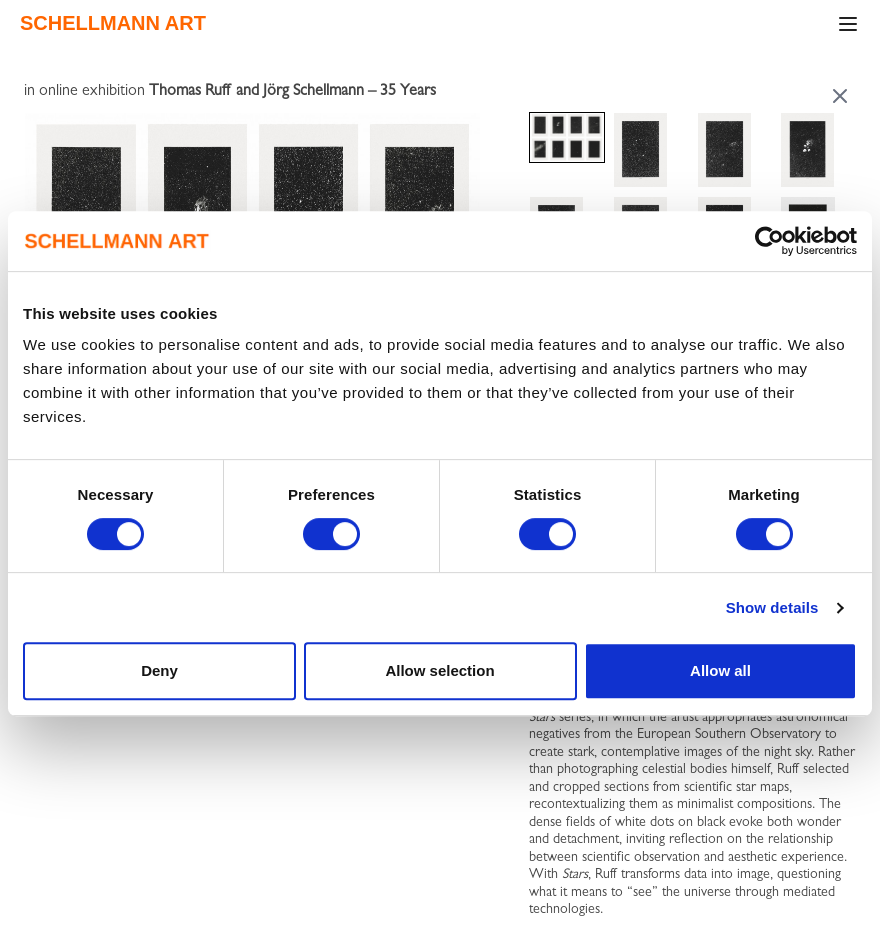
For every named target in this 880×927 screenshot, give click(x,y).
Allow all (720, 670)
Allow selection (439, 670)
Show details (772, 607)
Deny (159, 670)
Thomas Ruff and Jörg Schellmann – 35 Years (292, 92)
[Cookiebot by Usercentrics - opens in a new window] (769, 241)
